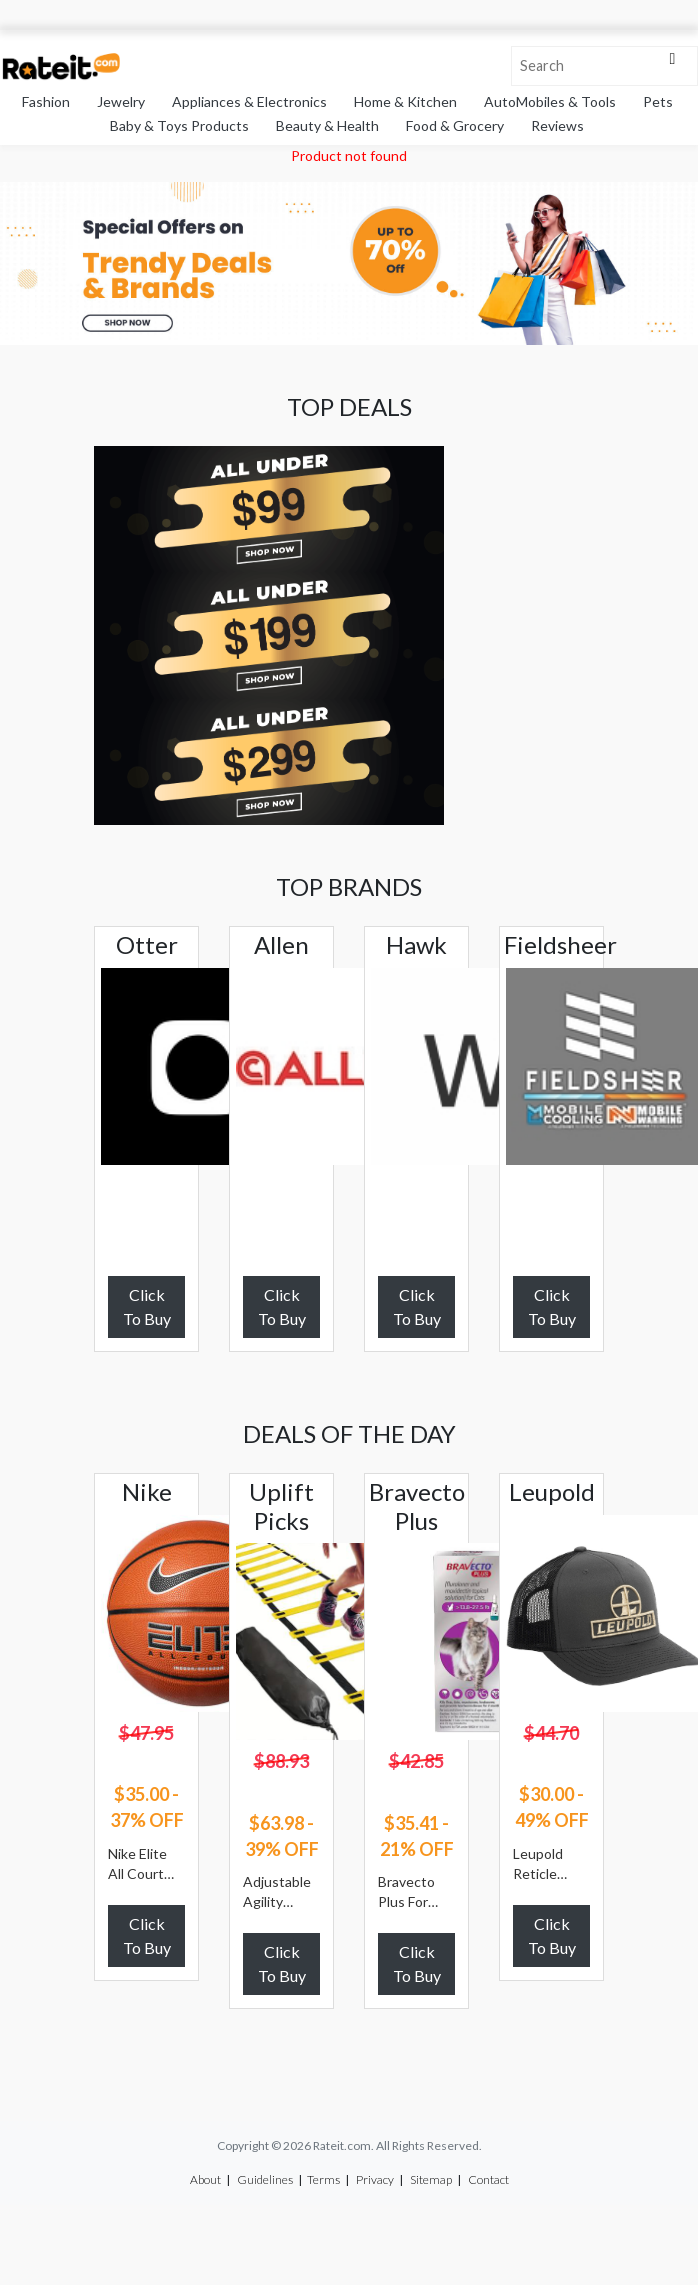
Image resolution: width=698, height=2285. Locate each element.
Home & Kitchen (405, 101)
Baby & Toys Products (179, 125)
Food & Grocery (455, 125)
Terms (323, 2179)
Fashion (46, 101)
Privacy (375, 2179)
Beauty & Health (327, 125)
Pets (658, 101)
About (205, 2179)
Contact (488, 2179)
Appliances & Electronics (249, 101)
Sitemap (431, 2179)
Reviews (557, 125)
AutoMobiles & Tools (550, 101)
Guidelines (265, 2179)
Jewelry (121, 101)
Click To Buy (147, 1306)
